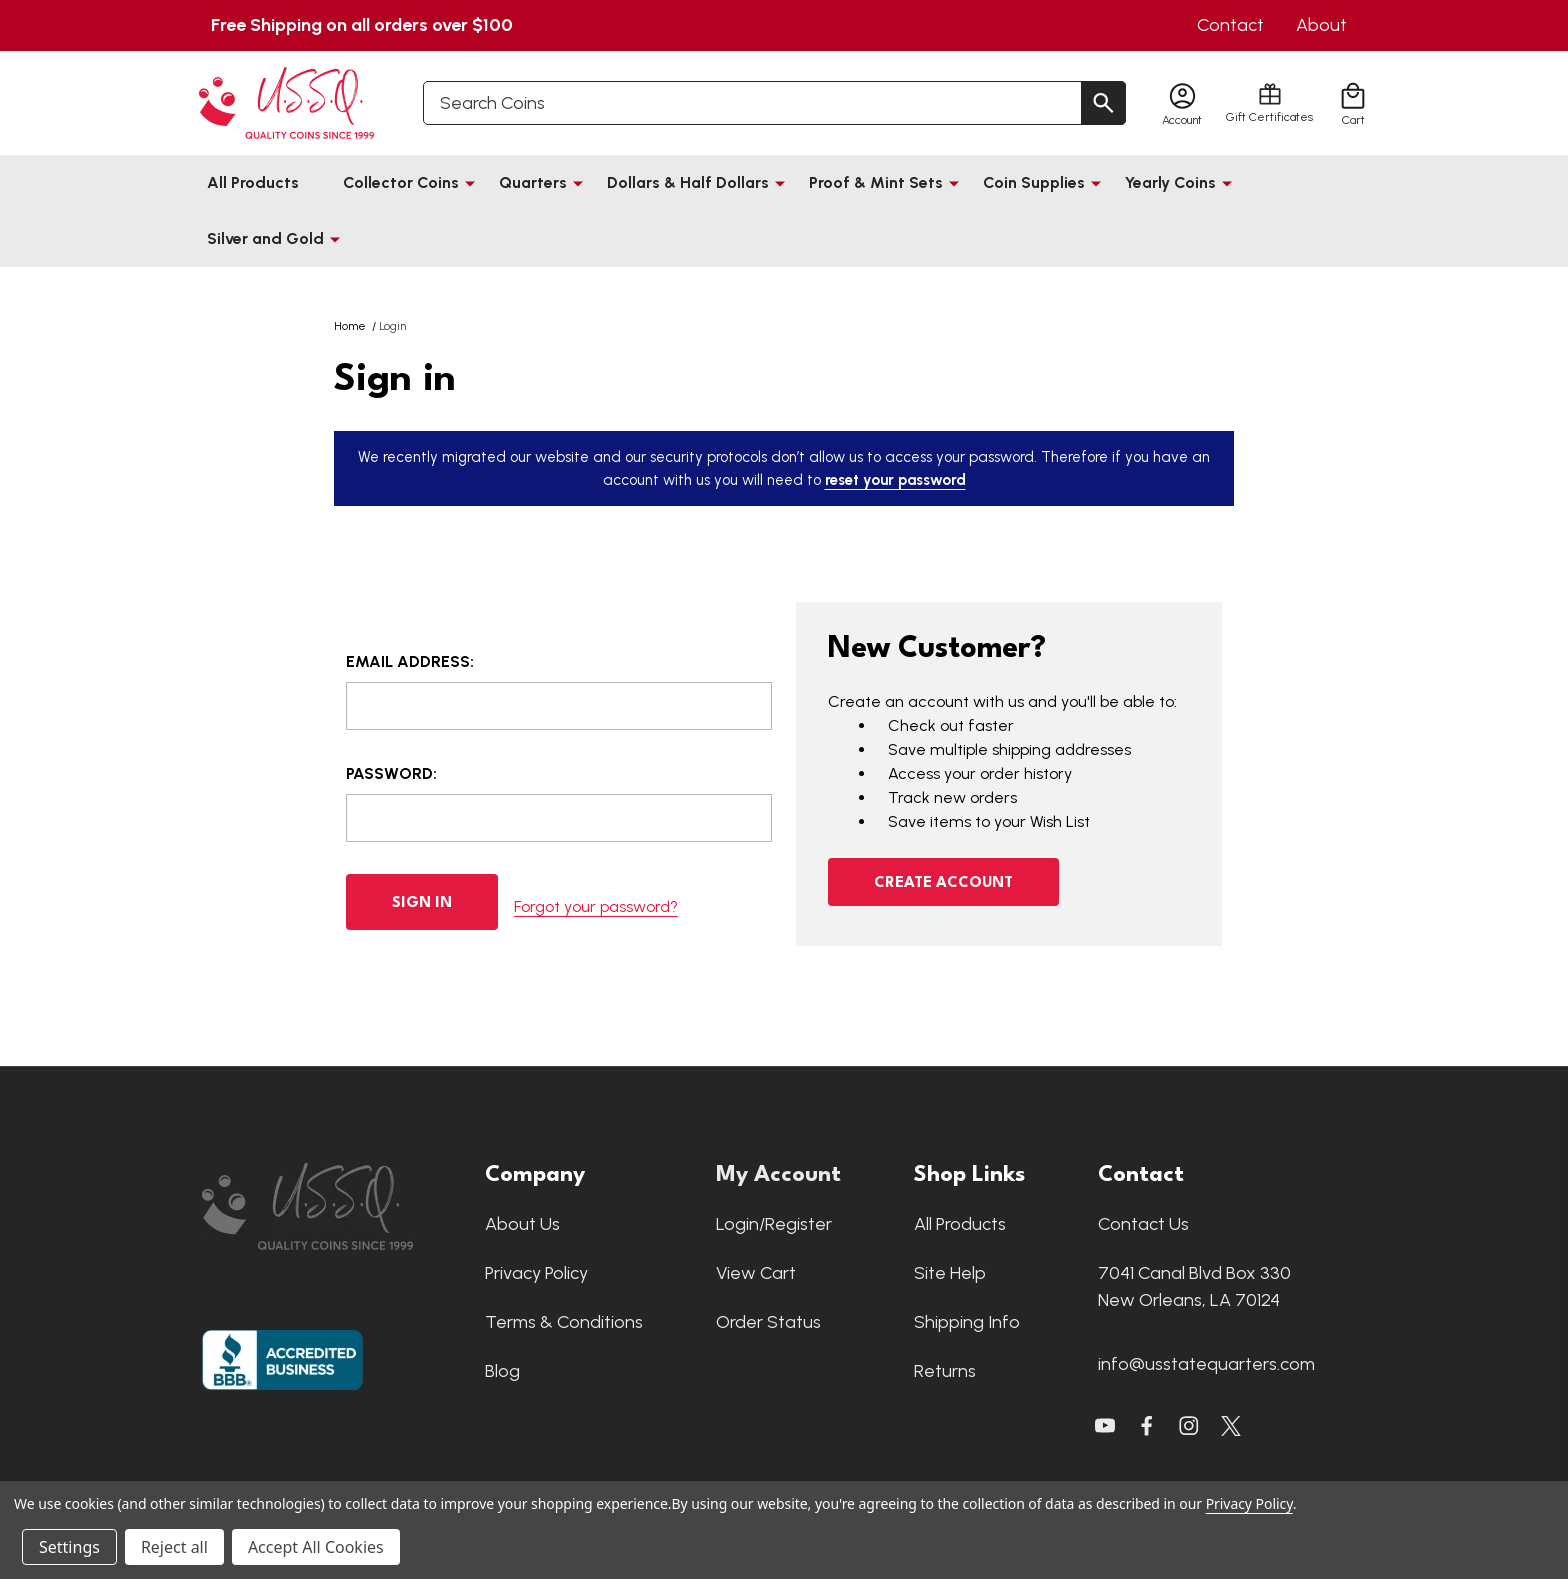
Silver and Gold (265, 238)
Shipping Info (967, 1322)
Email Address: (410, 661)
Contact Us (1143, 1224)
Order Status (768, 1322)
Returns (945, 1371)
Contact (1230, 25)
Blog (502, 1371)
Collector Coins (401, 182)
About (1321, 25)
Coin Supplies (1034, 182)
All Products (253, 182)
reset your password (895, 480)
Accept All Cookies (316, 1547)
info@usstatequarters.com (1206, 1364)
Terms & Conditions (564, 1322)
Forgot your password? (596, 901)
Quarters (533, 182)
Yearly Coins (1170, 182)
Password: (391, 773)
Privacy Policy (536, 1273)
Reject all (174, 1547)
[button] (333, 1206)
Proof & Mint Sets (876, 182)
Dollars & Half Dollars (688, 182)
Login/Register (774, 1224)
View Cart (756, 1273)
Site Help (950, 1273)
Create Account (943, 883)
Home (350, 326)
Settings (69, 1547)
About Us (522, 1224)
